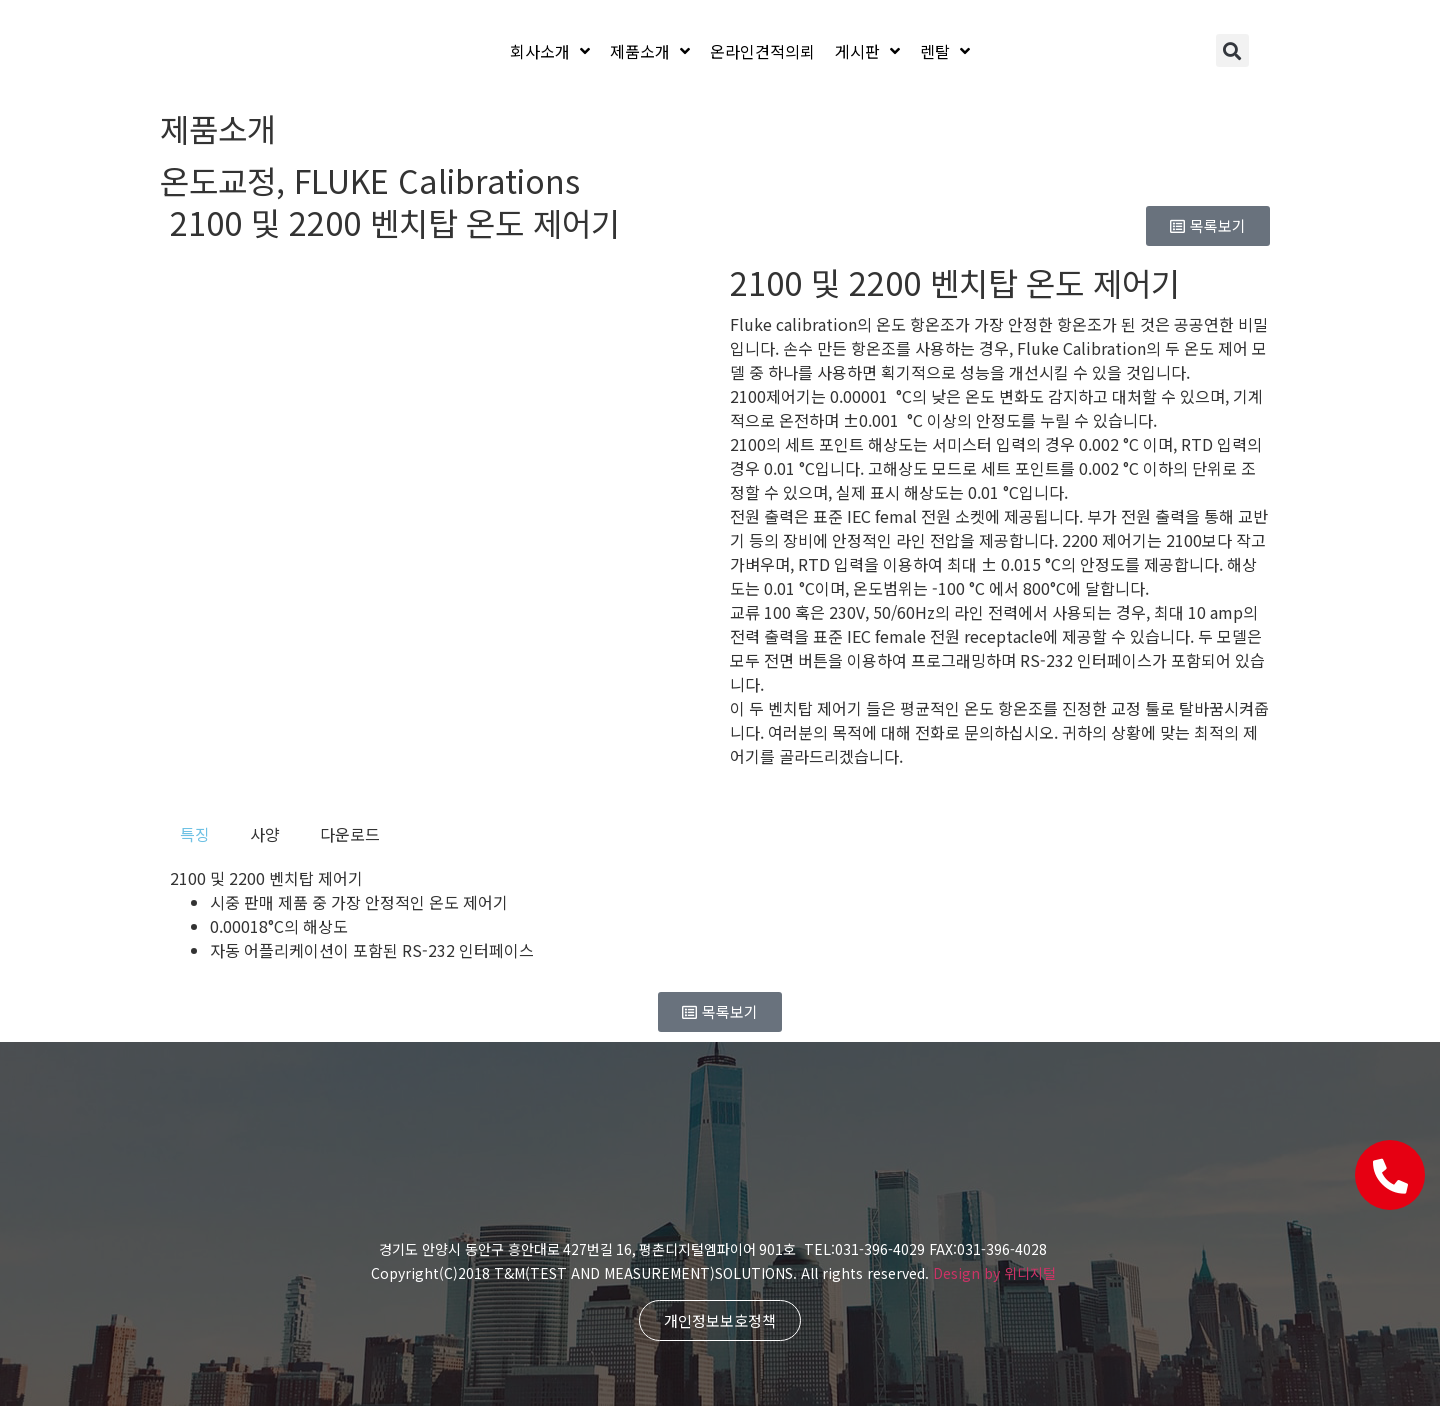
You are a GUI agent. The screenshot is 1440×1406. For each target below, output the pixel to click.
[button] (1232, 50)
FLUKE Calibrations (437, 180)
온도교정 (218, 180)
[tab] (195, 834)
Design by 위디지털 (994, 1273)
